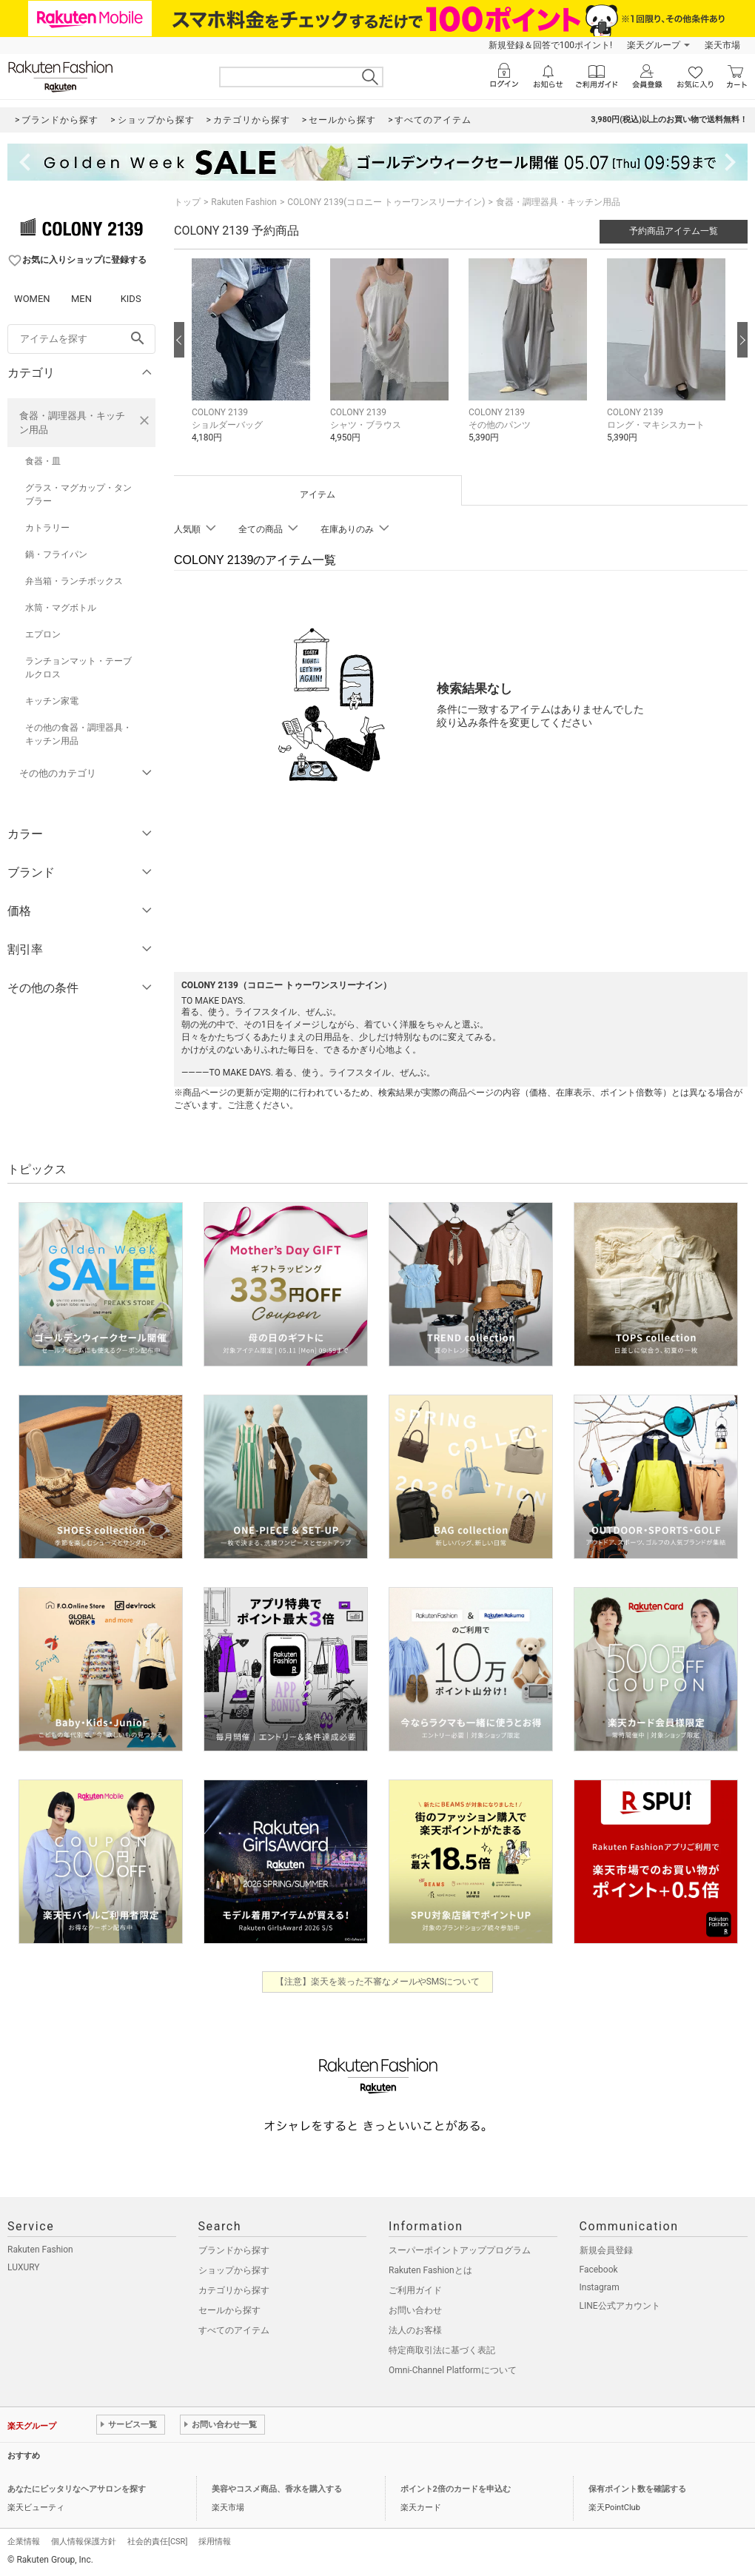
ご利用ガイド (415, 2290)
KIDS (131, 298)
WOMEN (32, 298)
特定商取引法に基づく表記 (442, 2350)
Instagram (600, 2287)
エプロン (43, 634)
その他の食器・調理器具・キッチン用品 (78, 734)
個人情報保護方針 (83, 2541)
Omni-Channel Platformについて (453, 2370)
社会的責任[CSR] (157, 2541)
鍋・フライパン (56, 554)
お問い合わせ (415, 2310)
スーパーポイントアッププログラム (460, 2250)
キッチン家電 (51, 701)
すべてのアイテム (233, 2330)
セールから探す (229, 2310)
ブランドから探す (233, 2250)
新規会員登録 (606, 2250)
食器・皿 (43, 461)
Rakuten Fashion (244, 202)
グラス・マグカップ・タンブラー (78, 494)
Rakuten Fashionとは (430, 2270)
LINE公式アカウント (620, 2306)
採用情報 (214, 2541)
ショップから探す (233, 2270)
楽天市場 (722, 45)
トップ (187, 202)
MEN (81, 298)
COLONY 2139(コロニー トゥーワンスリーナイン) (386, 202)
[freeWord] (81, 339)
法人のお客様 (415, 2330)
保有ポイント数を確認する (637, 2489)
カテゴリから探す (233, 2290)
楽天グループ (653, 45)
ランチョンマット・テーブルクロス (78, 668)
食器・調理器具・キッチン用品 (72, 422)
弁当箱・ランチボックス (74, 581)
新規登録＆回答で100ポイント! (550, 45)
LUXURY (23, 2267)
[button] (253, 361)
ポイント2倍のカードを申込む (455, 2489)
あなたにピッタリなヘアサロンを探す (76, 2489)
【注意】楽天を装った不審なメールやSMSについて (377, 1981)
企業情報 (23, 2541)
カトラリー (47, 528)
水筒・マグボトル (60, 608)
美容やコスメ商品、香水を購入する (277, 2489)
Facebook (599, 2269)
